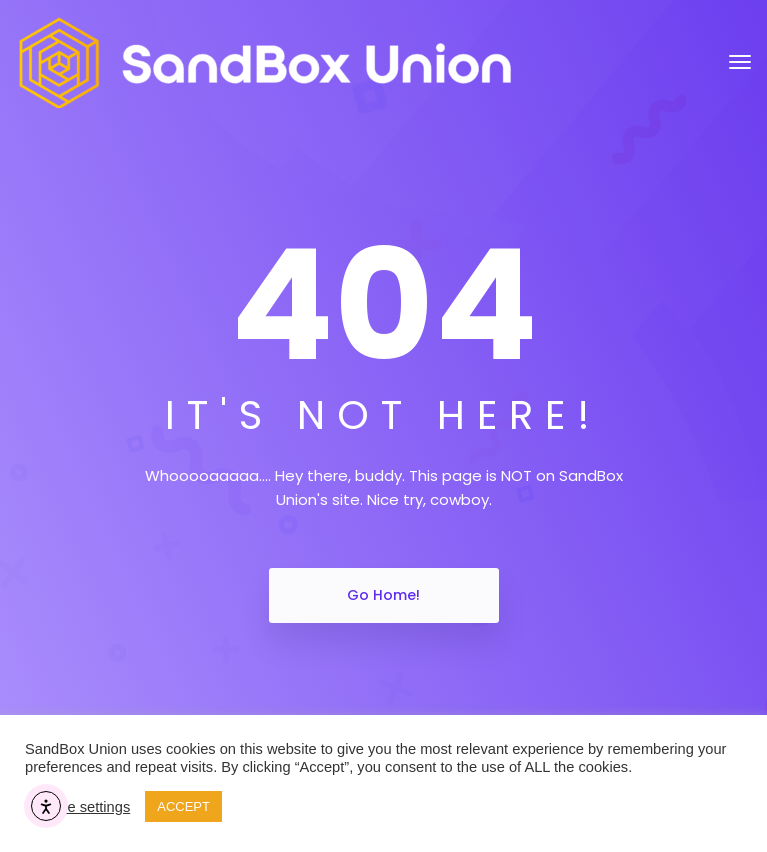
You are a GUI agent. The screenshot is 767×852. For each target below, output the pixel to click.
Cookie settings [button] (80, 807)
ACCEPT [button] (183, 806)
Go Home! (383, 595)
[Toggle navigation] (740, 62)
